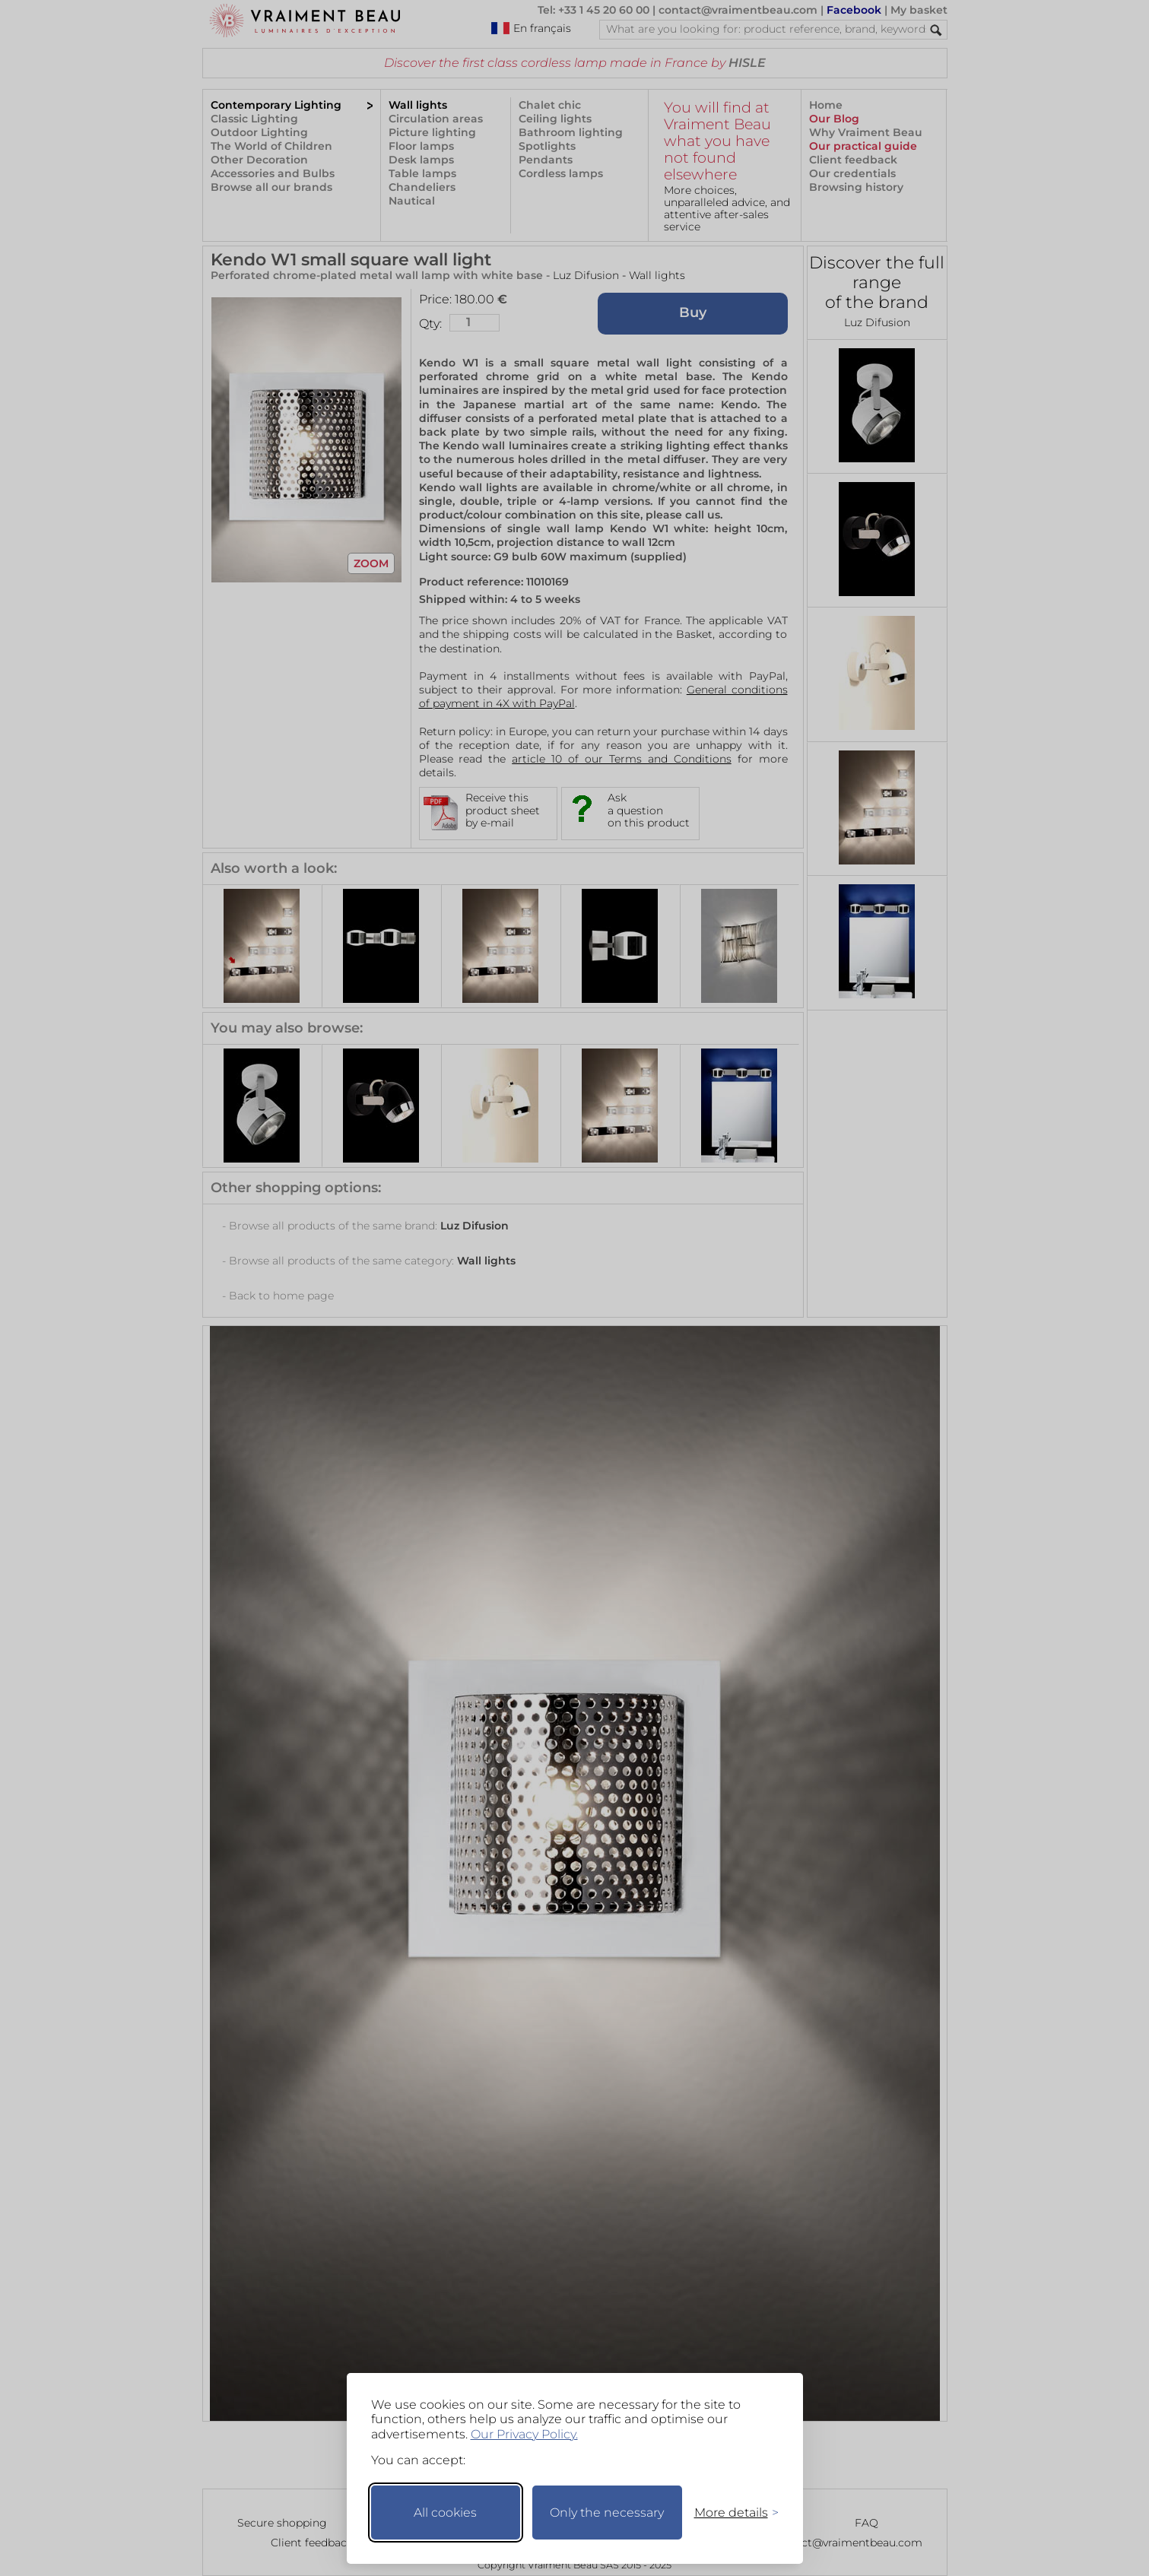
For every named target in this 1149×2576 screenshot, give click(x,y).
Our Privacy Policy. (524, 2434)
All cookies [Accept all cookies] (445, 2512)
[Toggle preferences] (730, 2513)
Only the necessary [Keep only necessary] (607, 2512)
